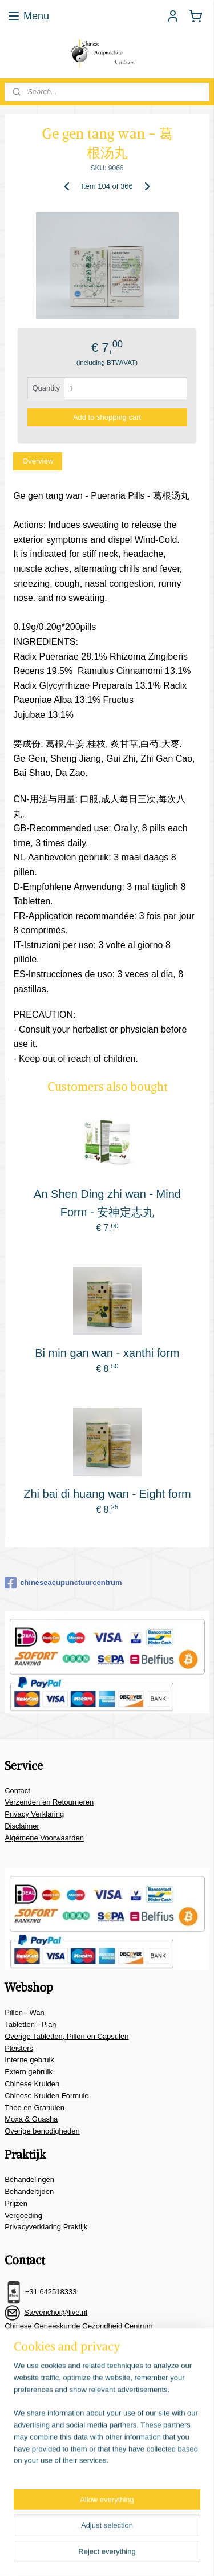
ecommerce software (66, 2554)
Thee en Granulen (34, 2107)
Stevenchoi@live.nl (55, 2312)
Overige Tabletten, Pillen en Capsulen (66, 2036)
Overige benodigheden (42, 2131)
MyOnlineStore (156, 2554)
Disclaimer (22, 1826)
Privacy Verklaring (34, 1814)
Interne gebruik (29, 2059)
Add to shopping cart (107, 417)
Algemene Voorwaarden (44, 1838)
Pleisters (19, 2048)
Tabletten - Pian (30, 2024)
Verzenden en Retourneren (49, 1802)
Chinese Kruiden (32, 2083)
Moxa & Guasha (31, 2119)
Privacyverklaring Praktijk (46, 2226)
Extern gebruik (29, 2071)
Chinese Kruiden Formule (46, 2095)
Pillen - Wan (25, 2012)
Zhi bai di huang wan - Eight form (107, 1494)
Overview (37, 461)
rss (185, 2536)
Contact (17, 1790)
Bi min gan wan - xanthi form (107, 1353)
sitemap (165, 2536)
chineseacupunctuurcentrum (63, 1583)
